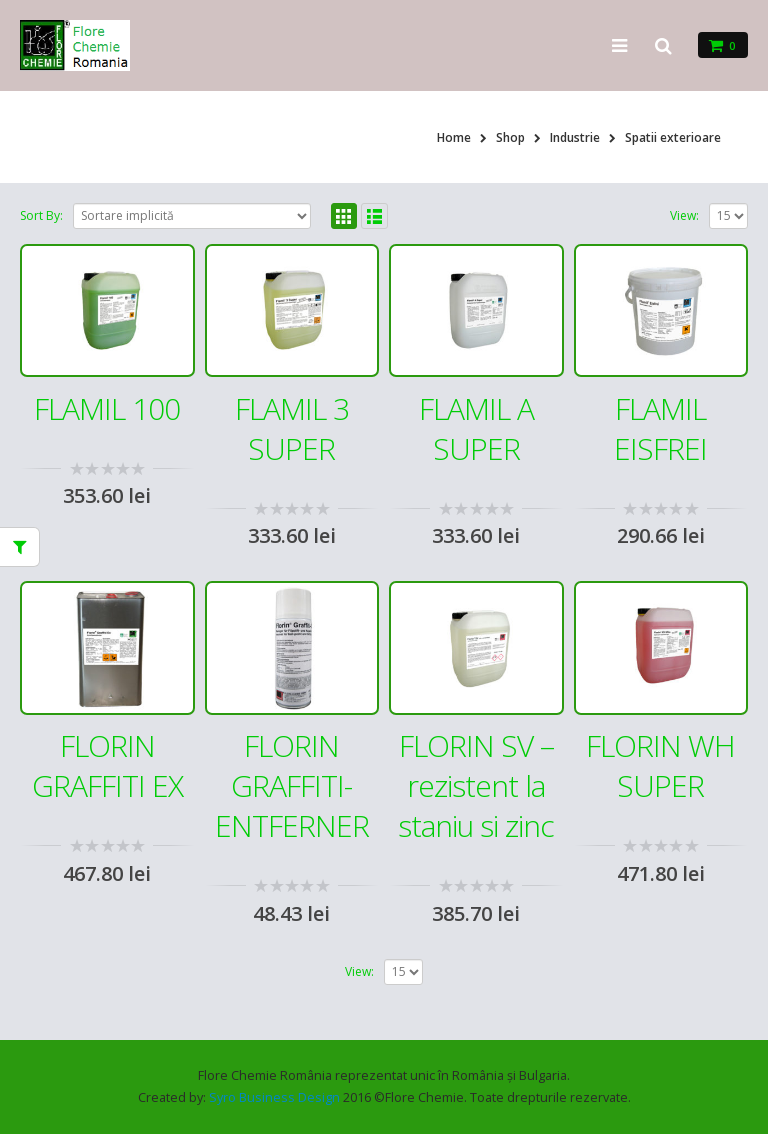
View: (684, 215)
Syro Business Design (274, 1097)
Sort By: (41, 215)
